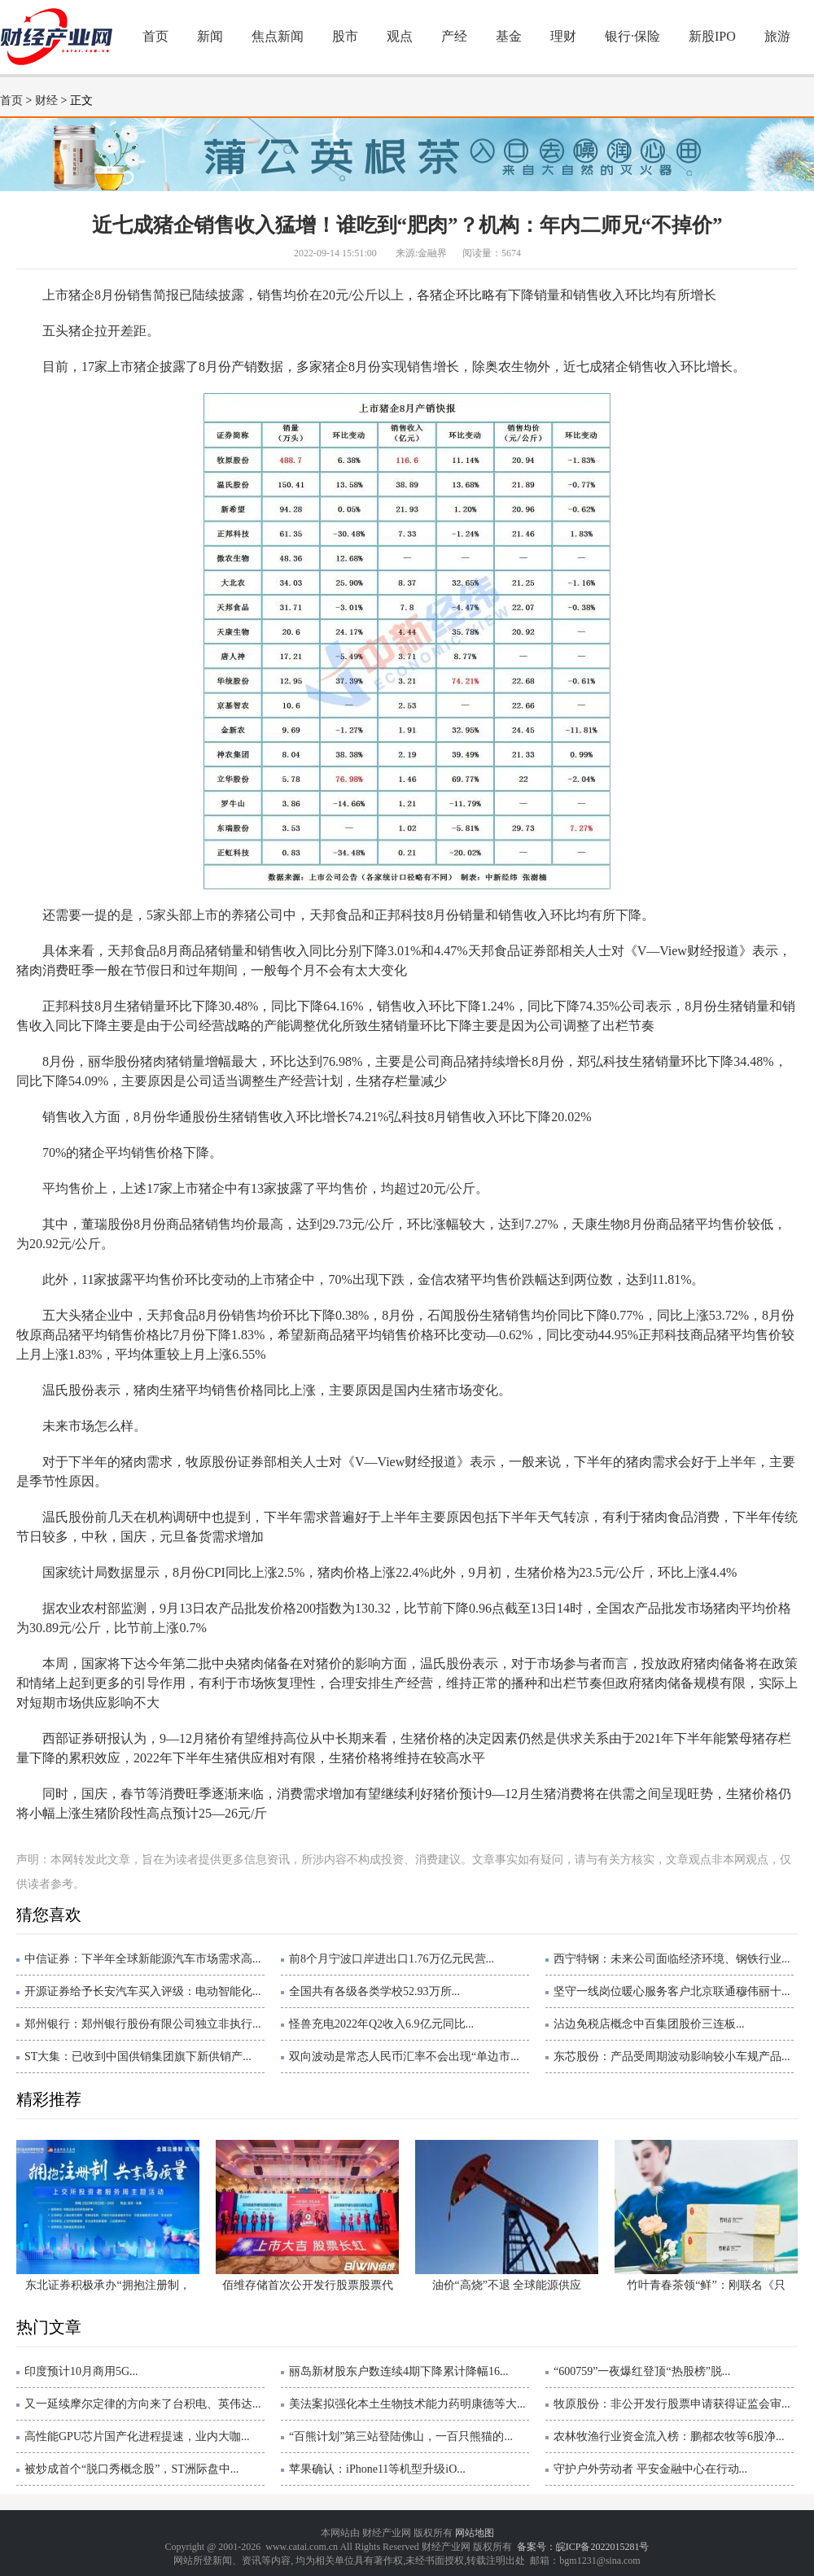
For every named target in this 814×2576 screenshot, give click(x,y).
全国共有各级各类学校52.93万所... (374, 1991)
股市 (345, 36)
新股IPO (712, 36)
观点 (400, 36)
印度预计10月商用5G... (81, 2371)
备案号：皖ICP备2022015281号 (583, 2546)
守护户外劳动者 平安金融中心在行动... (650, 2469)
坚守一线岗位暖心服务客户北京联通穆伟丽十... (672, 1991)
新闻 (210, 36)
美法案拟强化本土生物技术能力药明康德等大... (407, 2404)
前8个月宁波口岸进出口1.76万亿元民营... (391, 1959)
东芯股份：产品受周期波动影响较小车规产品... (672, 2056)
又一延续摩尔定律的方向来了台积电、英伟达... (142, 2404)
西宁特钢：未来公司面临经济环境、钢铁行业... (672, 1959)
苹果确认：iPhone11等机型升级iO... (377, 2469)
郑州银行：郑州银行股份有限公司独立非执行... (142, 2024)
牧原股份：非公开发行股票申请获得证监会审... (672, 2404)
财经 (46, 100)
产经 (454, 36)
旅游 (777, 36)
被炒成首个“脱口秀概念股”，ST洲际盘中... (131, 2469)
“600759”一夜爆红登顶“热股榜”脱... (642, 2371)
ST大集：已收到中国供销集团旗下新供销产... (138, 2056)
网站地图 (474, 2533)
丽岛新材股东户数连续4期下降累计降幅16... (399, 2371)
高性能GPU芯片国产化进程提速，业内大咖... (137, 2436)
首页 (155, 36)
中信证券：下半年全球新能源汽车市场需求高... (142, 1959)
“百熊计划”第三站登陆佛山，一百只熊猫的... (401, 2436)
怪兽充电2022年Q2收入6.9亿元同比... (381, 2024)
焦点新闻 (278, 36)
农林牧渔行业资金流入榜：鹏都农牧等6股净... (669, 2436)
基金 (509, 36)
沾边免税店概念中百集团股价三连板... (649, 2024)
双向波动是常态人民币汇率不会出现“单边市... (404, 2056)
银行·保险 (632, 36)
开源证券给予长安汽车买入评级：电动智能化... (142, 1991)
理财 (563, 36)
